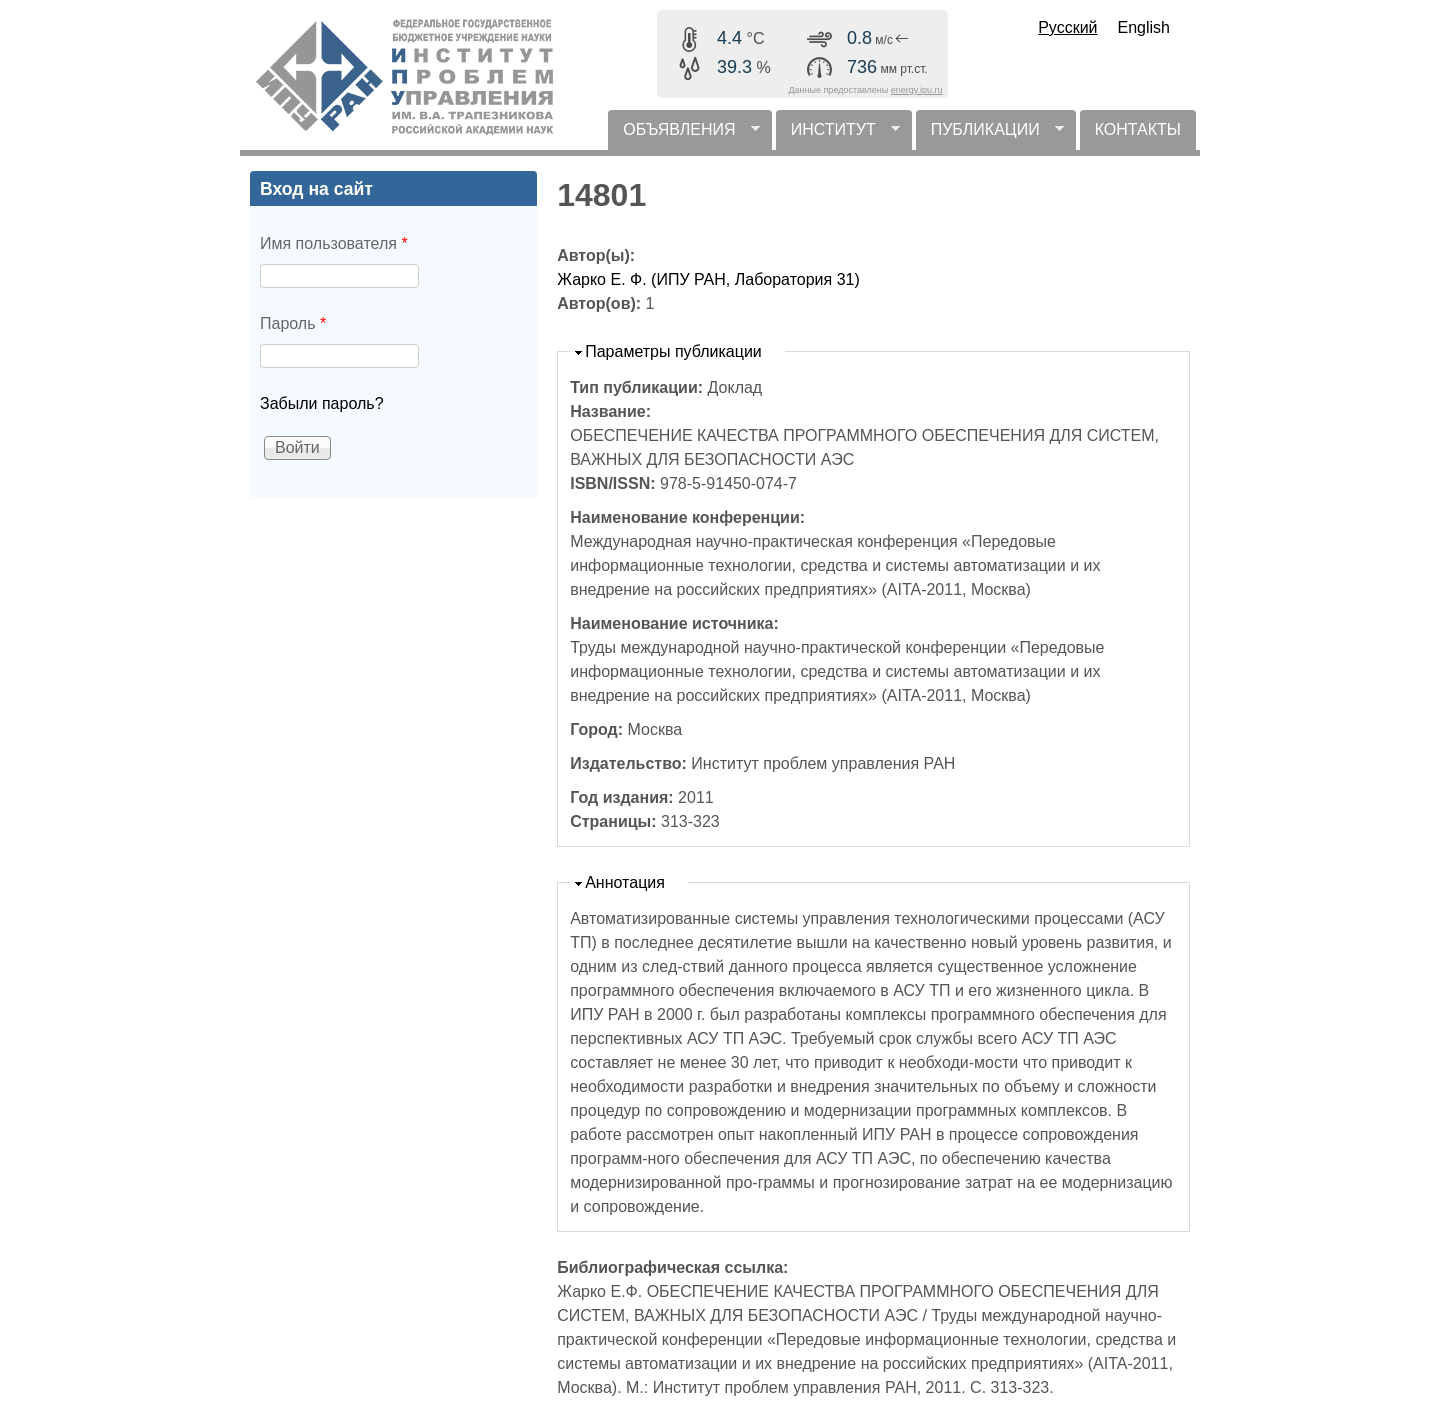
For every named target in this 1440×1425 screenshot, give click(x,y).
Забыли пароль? (322, 403)
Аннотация (625, 882)
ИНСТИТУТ (838, 135)
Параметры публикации (673, 351)
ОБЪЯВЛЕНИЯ (683, 135)
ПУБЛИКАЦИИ (990, 135)
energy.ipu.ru (917, 90)
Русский (1067, 27)
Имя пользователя (334, 243)
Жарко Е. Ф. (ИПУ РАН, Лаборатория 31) (708, 279)
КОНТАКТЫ (1138, 129)
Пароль (293, 323)
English (1144, 27)
